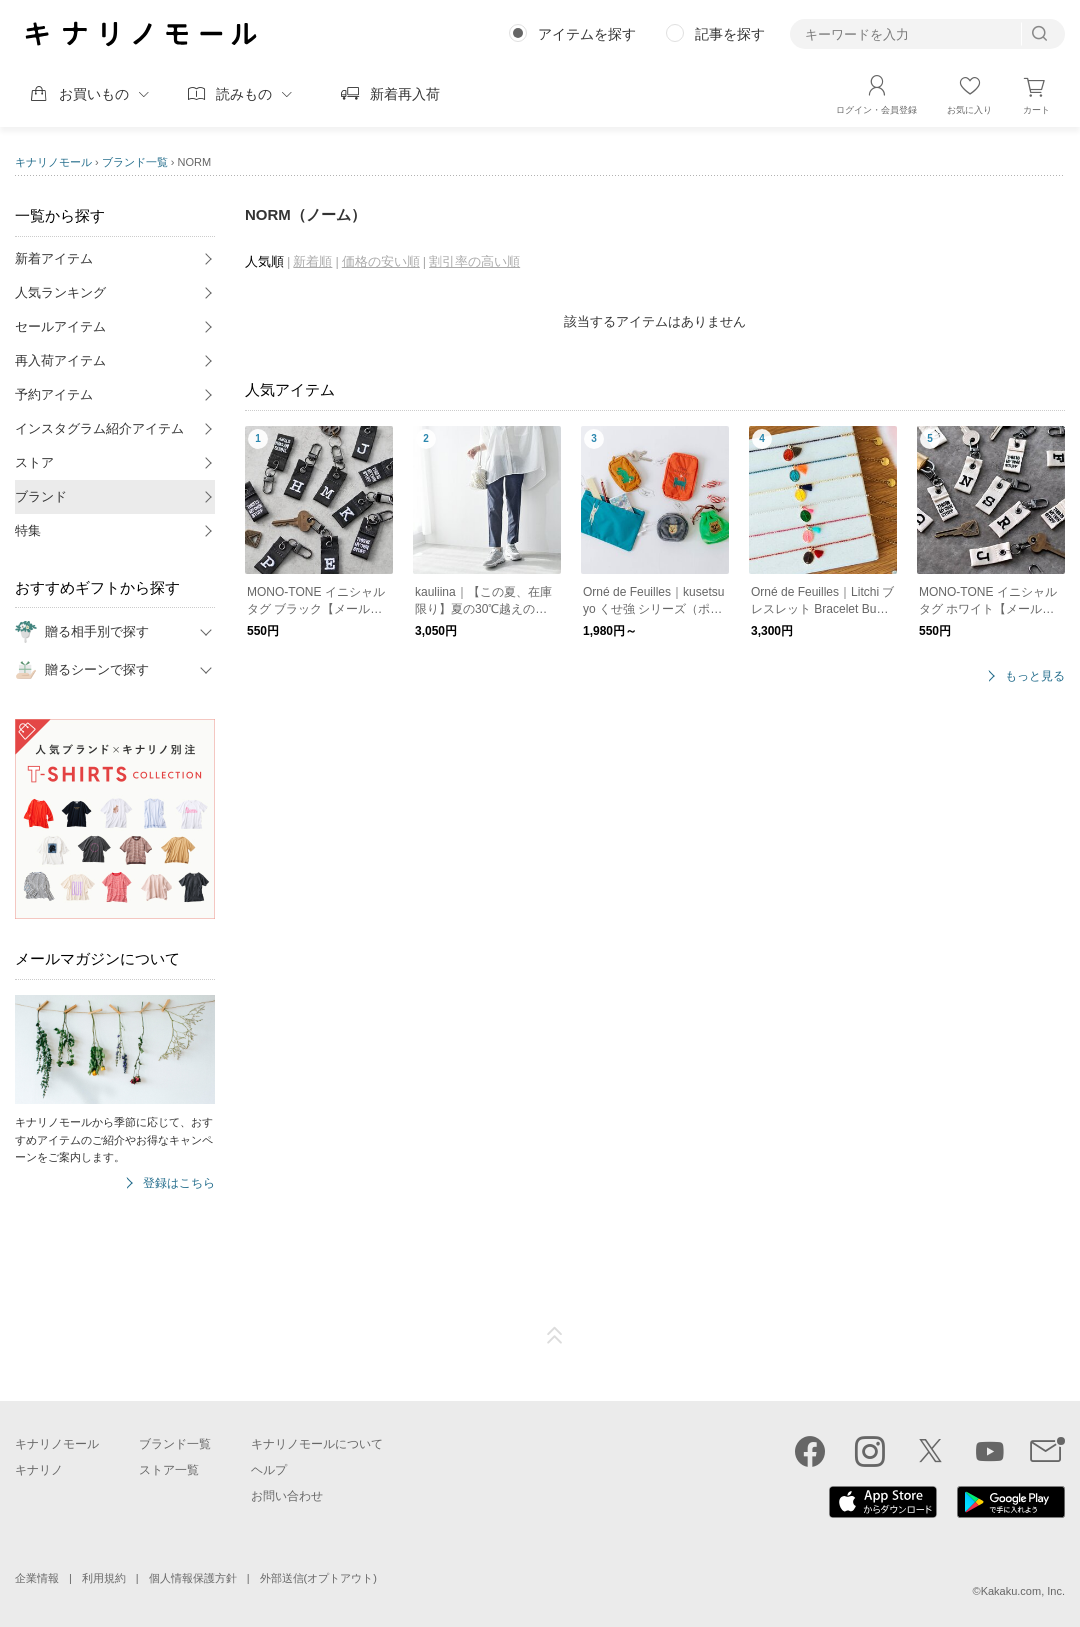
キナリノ (39, 1470)
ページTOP (555, 1336)
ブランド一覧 (135, 162)
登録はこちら (179, 1183)
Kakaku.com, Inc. (1023, 1591)
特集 (28, 530)
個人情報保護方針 (193, 1578)
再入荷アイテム (60, 360)
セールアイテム (60, 326)
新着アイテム (54, 258)
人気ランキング (60, 292)
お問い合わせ (287, 1496)
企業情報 (37, 1578)
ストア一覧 (169, 1470)
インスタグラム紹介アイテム (99, 428)
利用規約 (104, 1578)
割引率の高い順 (474, 261)
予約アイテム (54, 394)
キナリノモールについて (317, 1444)
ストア (34, 462)
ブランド (41, 496)
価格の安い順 (381, 261)
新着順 (312, 261)
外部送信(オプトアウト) (318, 1578)
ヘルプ (269, 1470)
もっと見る (1035, 676)
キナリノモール (53, 162)
